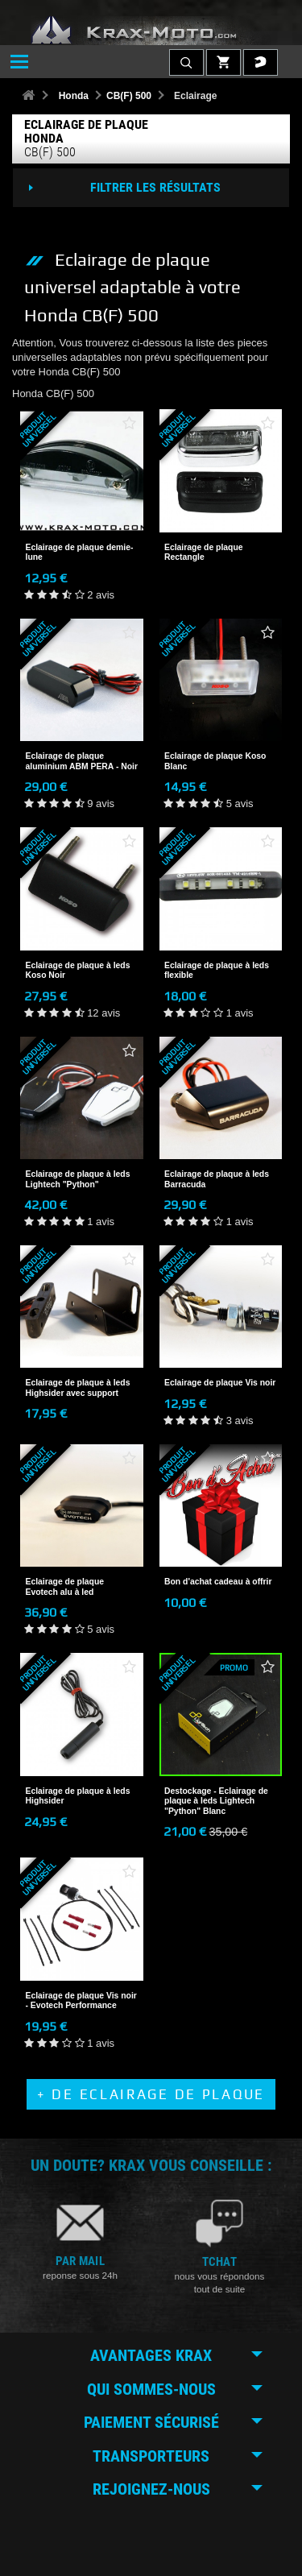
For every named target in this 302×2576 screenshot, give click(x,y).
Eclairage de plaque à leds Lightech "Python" (78, 1179)
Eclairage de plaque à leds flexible (216, 970)
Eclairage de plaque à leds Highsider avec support (78, 1387)
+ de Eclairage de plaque (151, 2094)
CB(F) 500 (128, 95)
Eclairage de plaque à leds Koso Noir (78, 970)
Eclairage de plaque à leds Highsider (78, 1796)
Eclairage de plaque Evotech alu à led (65, 1586)
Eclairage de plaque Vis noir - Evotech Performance (81, 2000)
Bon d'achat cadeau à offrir (218, 1581)
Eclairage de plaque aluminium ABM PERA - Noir (82, 761)
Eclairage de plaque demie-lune (80, 552)
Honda (74, 95)
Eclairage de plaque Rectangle (203, 552)
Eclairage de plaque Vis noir (219, 1382)
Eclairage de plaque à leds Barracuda (216, 1179)
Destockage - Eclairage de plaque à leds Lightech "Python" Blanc (216, 1801)
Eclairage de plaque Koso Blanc (215, 761)
